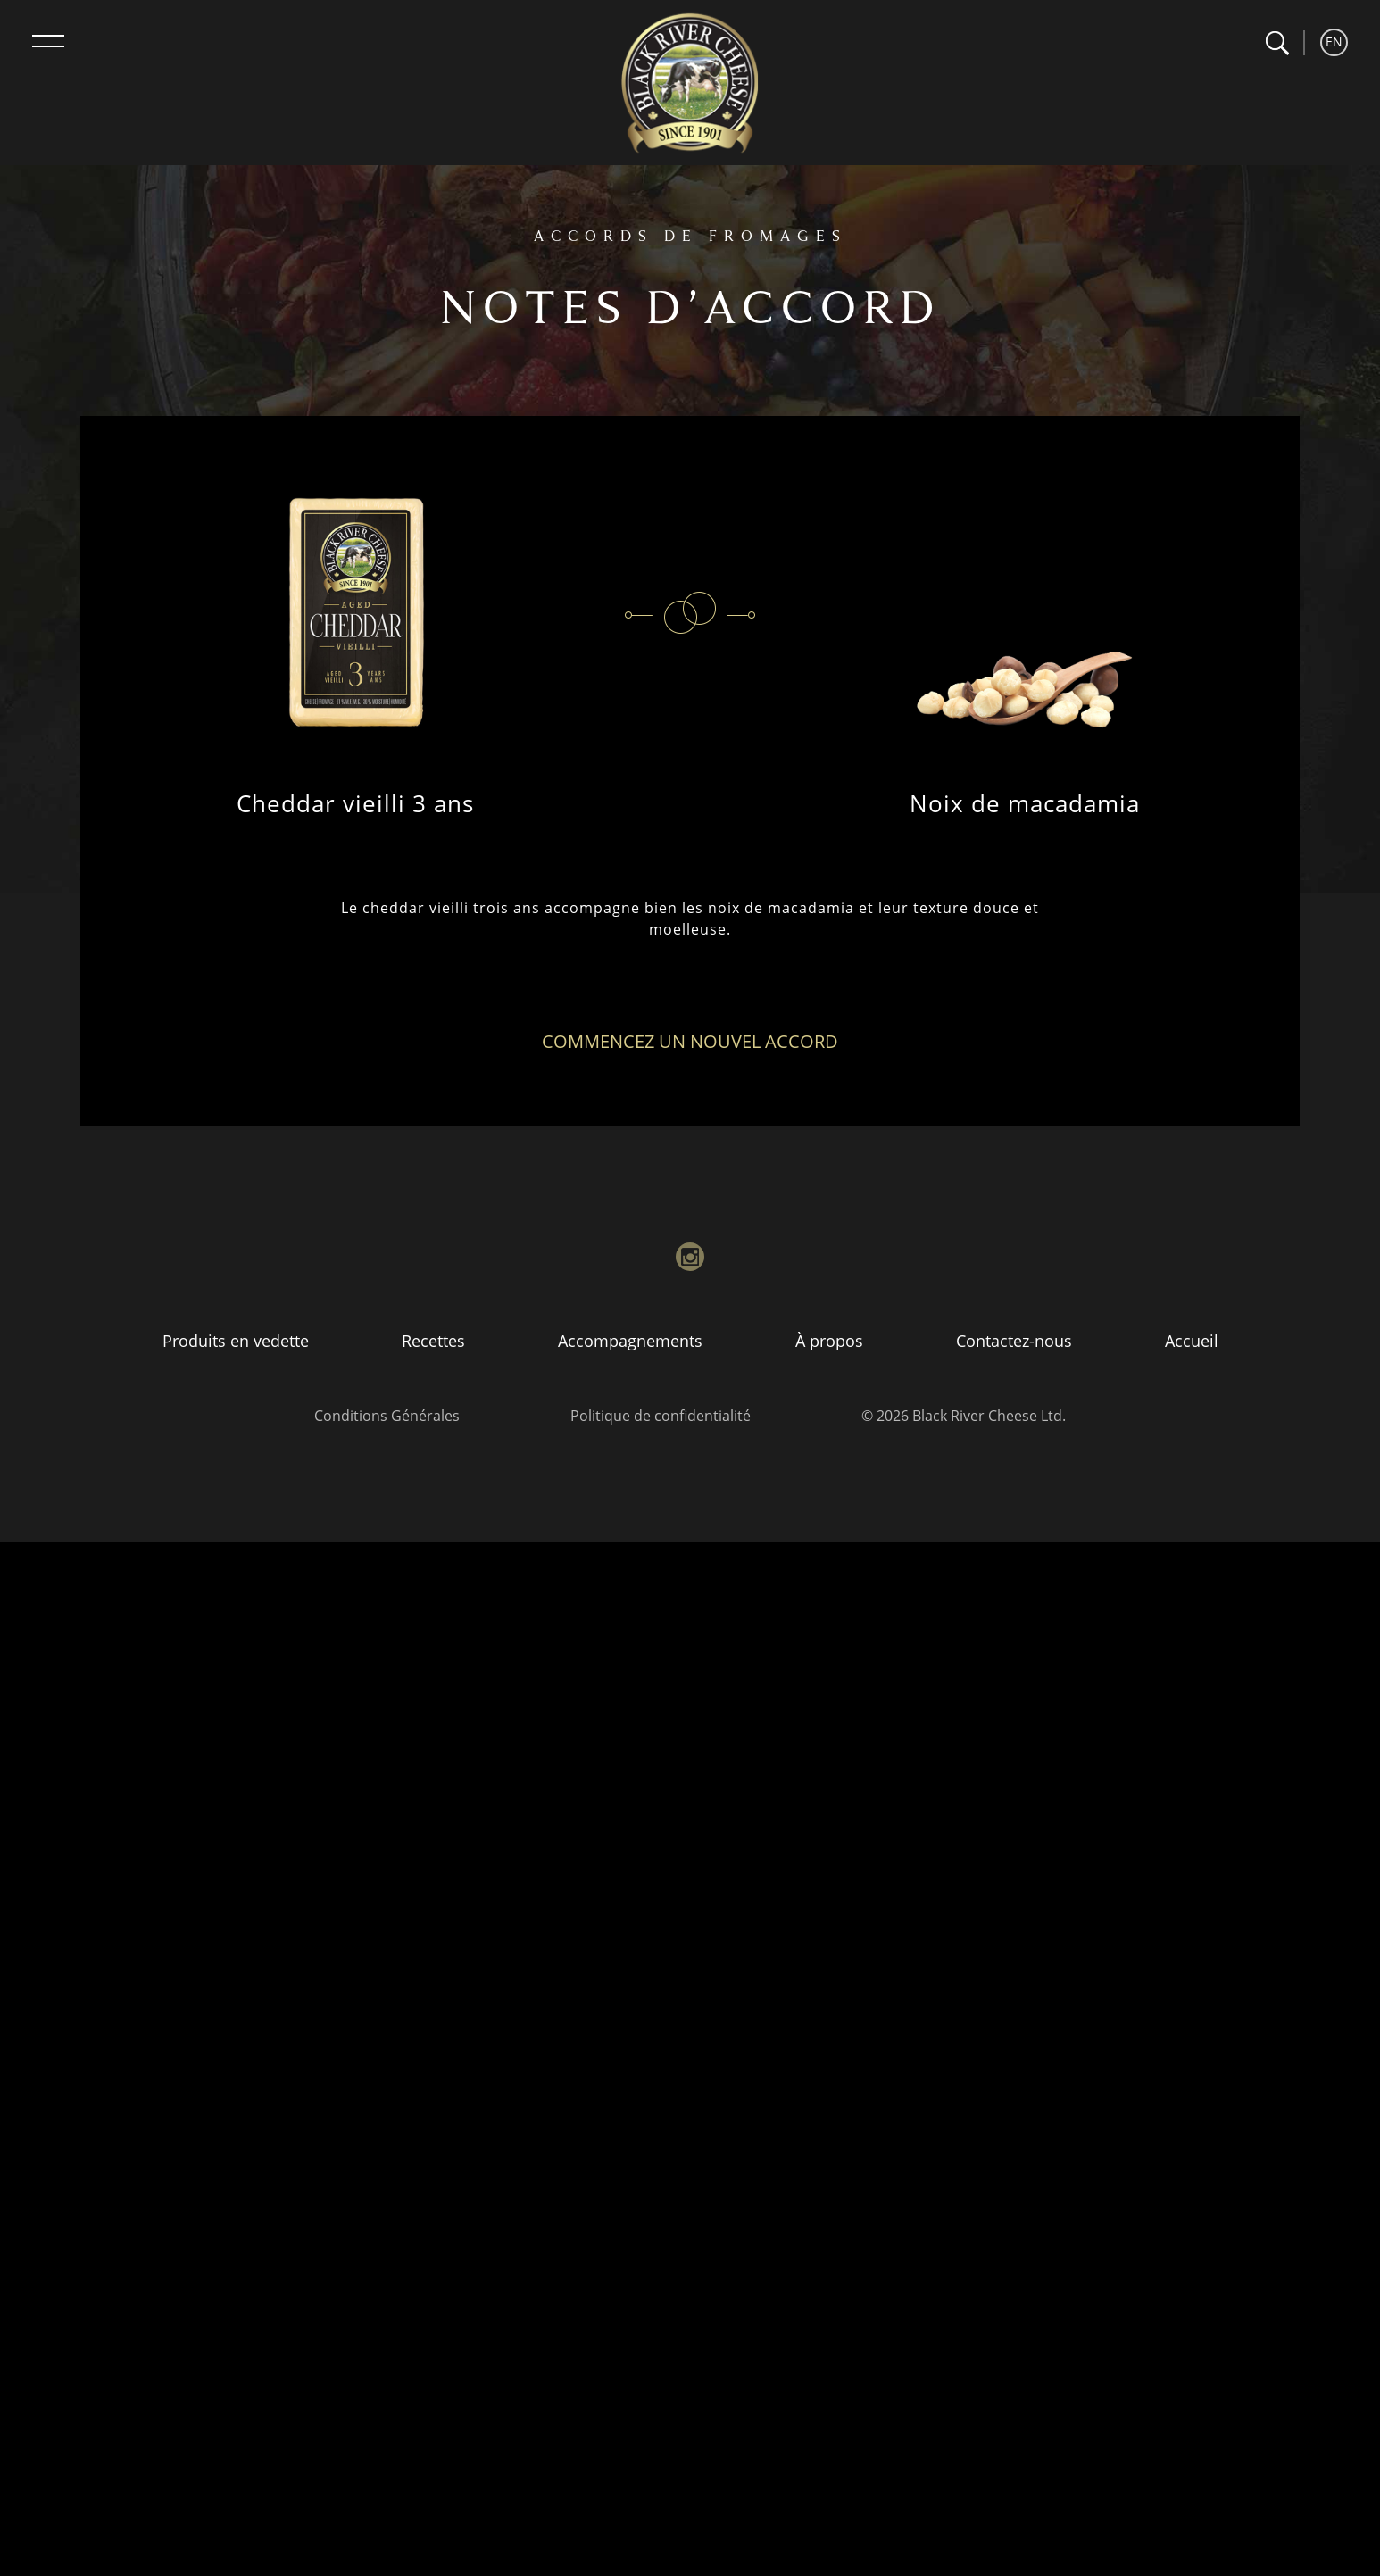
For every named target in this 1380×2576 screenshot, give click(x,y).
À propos (829, 1340)
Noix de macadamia (1025, 803)
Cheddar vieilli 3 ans (355, 803)
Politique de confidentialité (660, 1415)
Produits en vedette (235, 1340)
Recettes (433, 1340)
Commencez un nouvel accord (690, 1041)
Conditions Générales (387, 1415)
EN (1334, 41)
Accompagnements (630, 1340)
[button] (1277, 43)
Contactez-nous (1014, 1340)
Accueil (1191, 1340)
